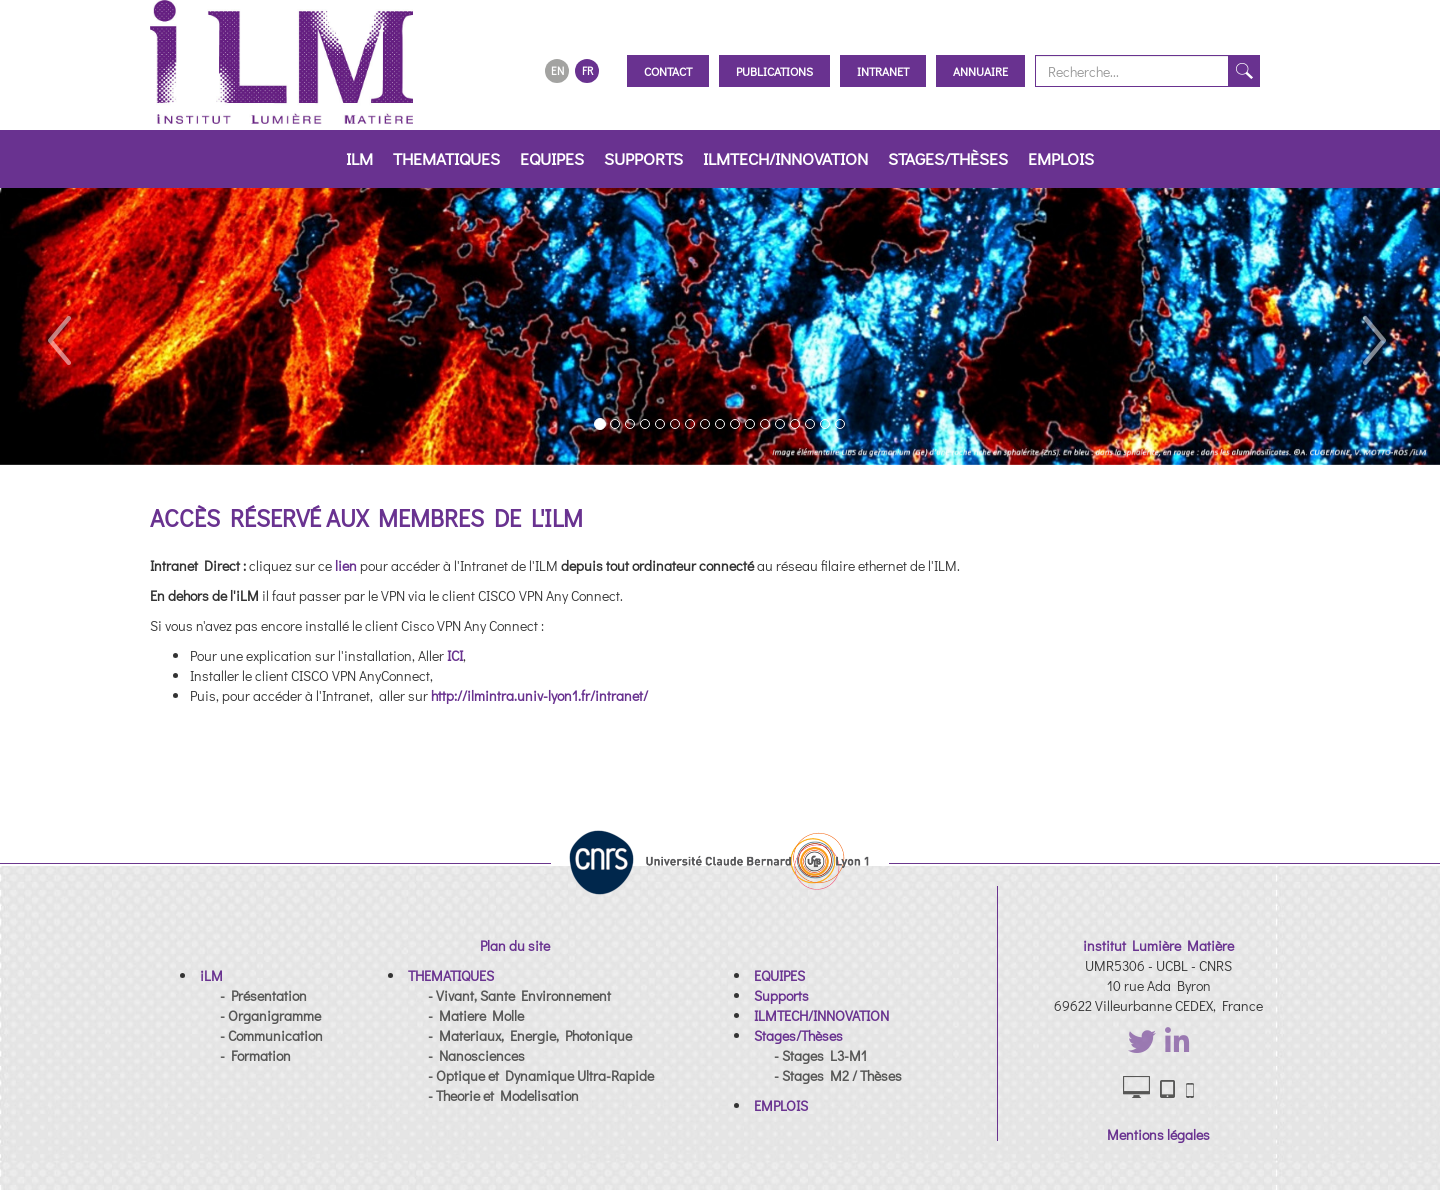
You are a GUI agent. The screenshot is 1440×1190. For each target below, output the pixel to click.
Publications (774, 71)
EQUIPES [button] (552, 158)
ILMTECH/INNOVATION (785, 158)
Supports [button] (643, 158)
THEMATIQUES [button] (446, 158)
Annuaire (980, 71)
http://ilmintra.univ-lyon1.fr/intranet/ (539, 695)
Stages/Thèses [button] (948, 158)
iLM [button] (359, 158)
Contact (668, 71)
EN (557, 70)
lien (347, 565)
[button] (57, 326)
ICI (455, 655)
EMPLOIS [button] (1061, 158)
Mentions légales (1158, 1134)
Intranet (883, 71)
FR (587, 70)
